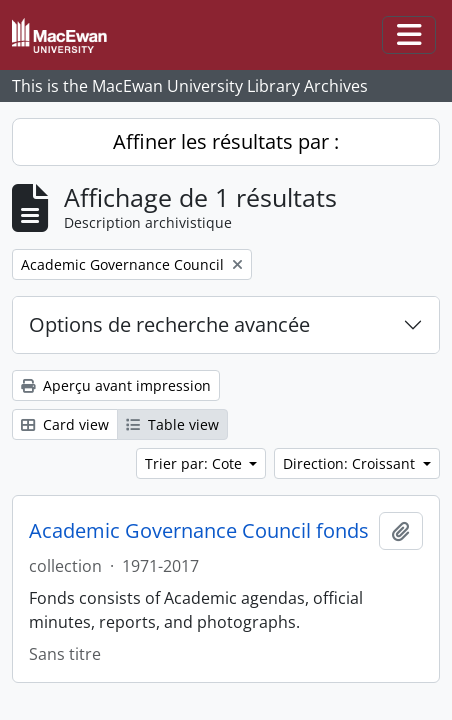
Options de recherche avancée (169, 324)
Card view (65, 424)
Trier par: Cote (195, 463)
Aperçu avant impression (116, 385)
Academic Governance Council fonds (199, 531)
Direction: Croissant (351, 463)
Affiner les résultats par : (226, 141)
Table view (172, 424)
